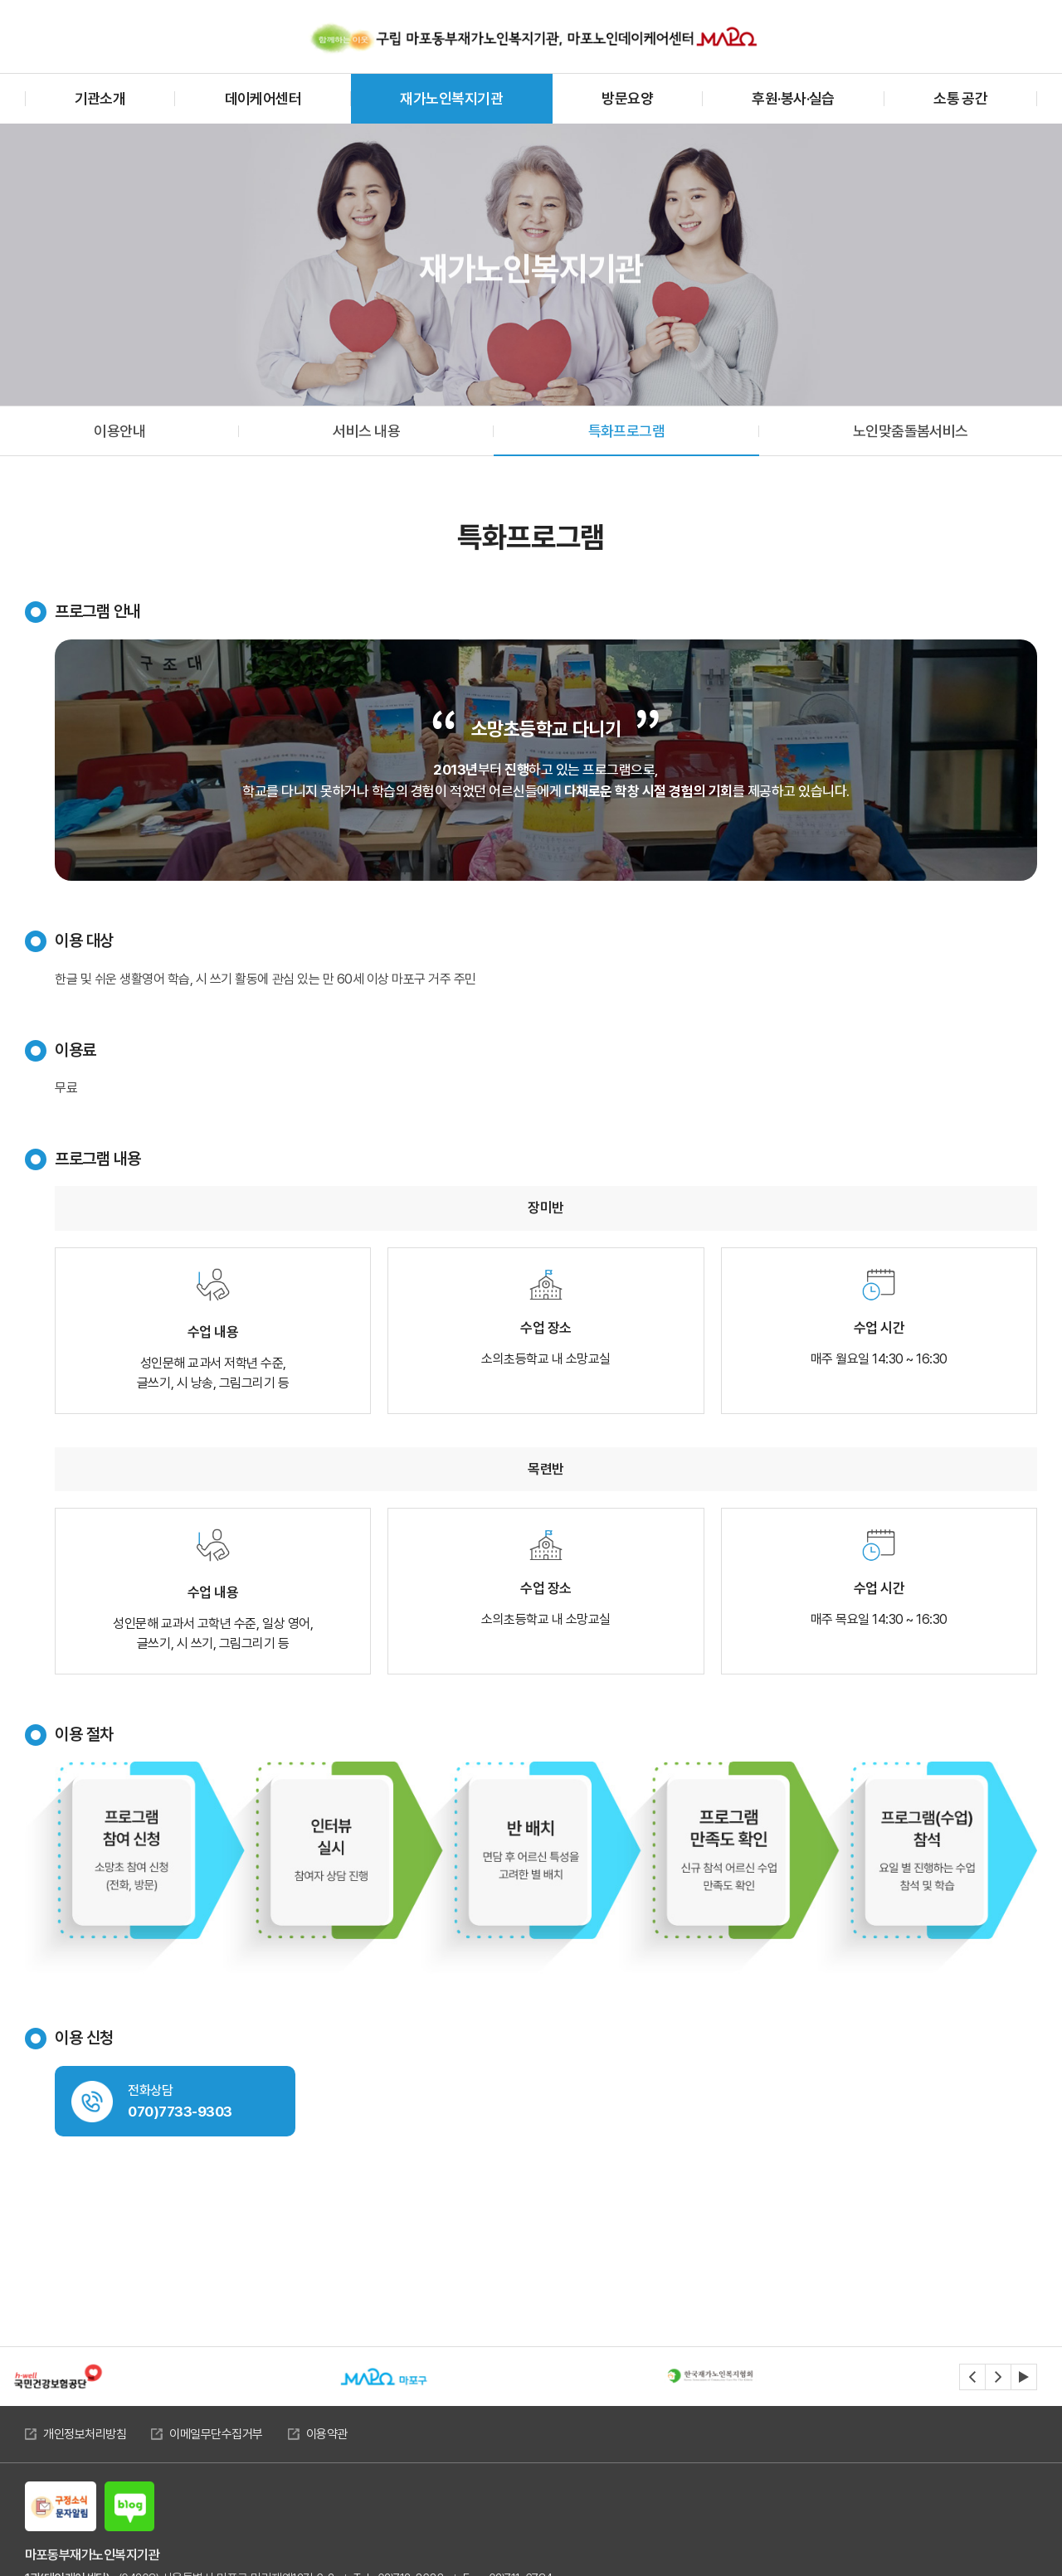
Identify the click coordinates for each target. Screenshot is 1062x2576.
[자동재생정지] (1024, 2377)
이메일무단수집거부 (216, 2434)
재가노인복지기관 (451, 98)
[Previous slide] (972, 2377)
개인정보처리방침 (84, 2434)
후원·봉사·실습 (793, 98)
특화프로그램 (626, 431)
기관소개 (100, 98)
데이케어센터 (263, 98)
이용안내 (119, 431)
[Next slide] (998, 2377)
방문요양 (627, 98)
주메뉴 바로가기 (0, 0)
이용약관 (327, 2434)
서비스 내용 (366, 431)
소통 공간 (960, 98)
